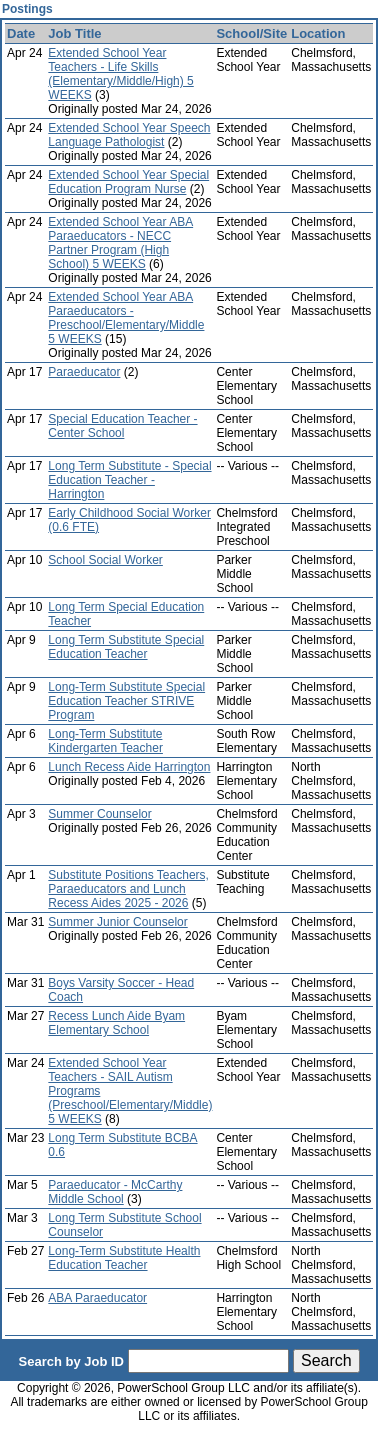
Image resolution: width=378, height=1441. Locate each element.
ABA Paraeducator (97, 1298)
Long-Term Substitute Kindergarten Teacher (105, 741)
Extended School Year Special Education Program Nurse (128, 182)
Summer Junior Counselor (117, 922)
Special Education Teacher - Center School (122, 426)
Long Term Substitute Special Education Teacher (126, 647)
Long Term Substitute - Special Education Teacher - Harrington (129, 480)
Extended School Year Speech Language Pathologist (129, 135)
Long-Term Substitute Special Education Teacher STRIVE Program (126, 701)
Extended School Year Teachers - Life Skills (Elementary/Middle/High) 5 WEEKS (120, 74)
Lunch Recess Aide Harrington (129, 767)
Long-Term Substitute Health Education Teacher (124, 1258)
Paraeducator (84, 372)
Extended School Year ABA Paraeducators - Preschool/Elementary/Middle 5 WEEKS (126, 318)
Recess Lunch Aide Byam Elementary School (116, 1023)
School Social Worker (105, 560)
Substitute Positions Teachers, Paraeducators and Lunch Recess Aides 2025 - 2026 (128, 889)
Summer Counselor (99, 814)
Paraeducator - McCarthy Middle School (115, 1192)
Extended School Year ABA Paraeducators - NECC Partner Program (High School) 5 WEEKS (120, 243)
